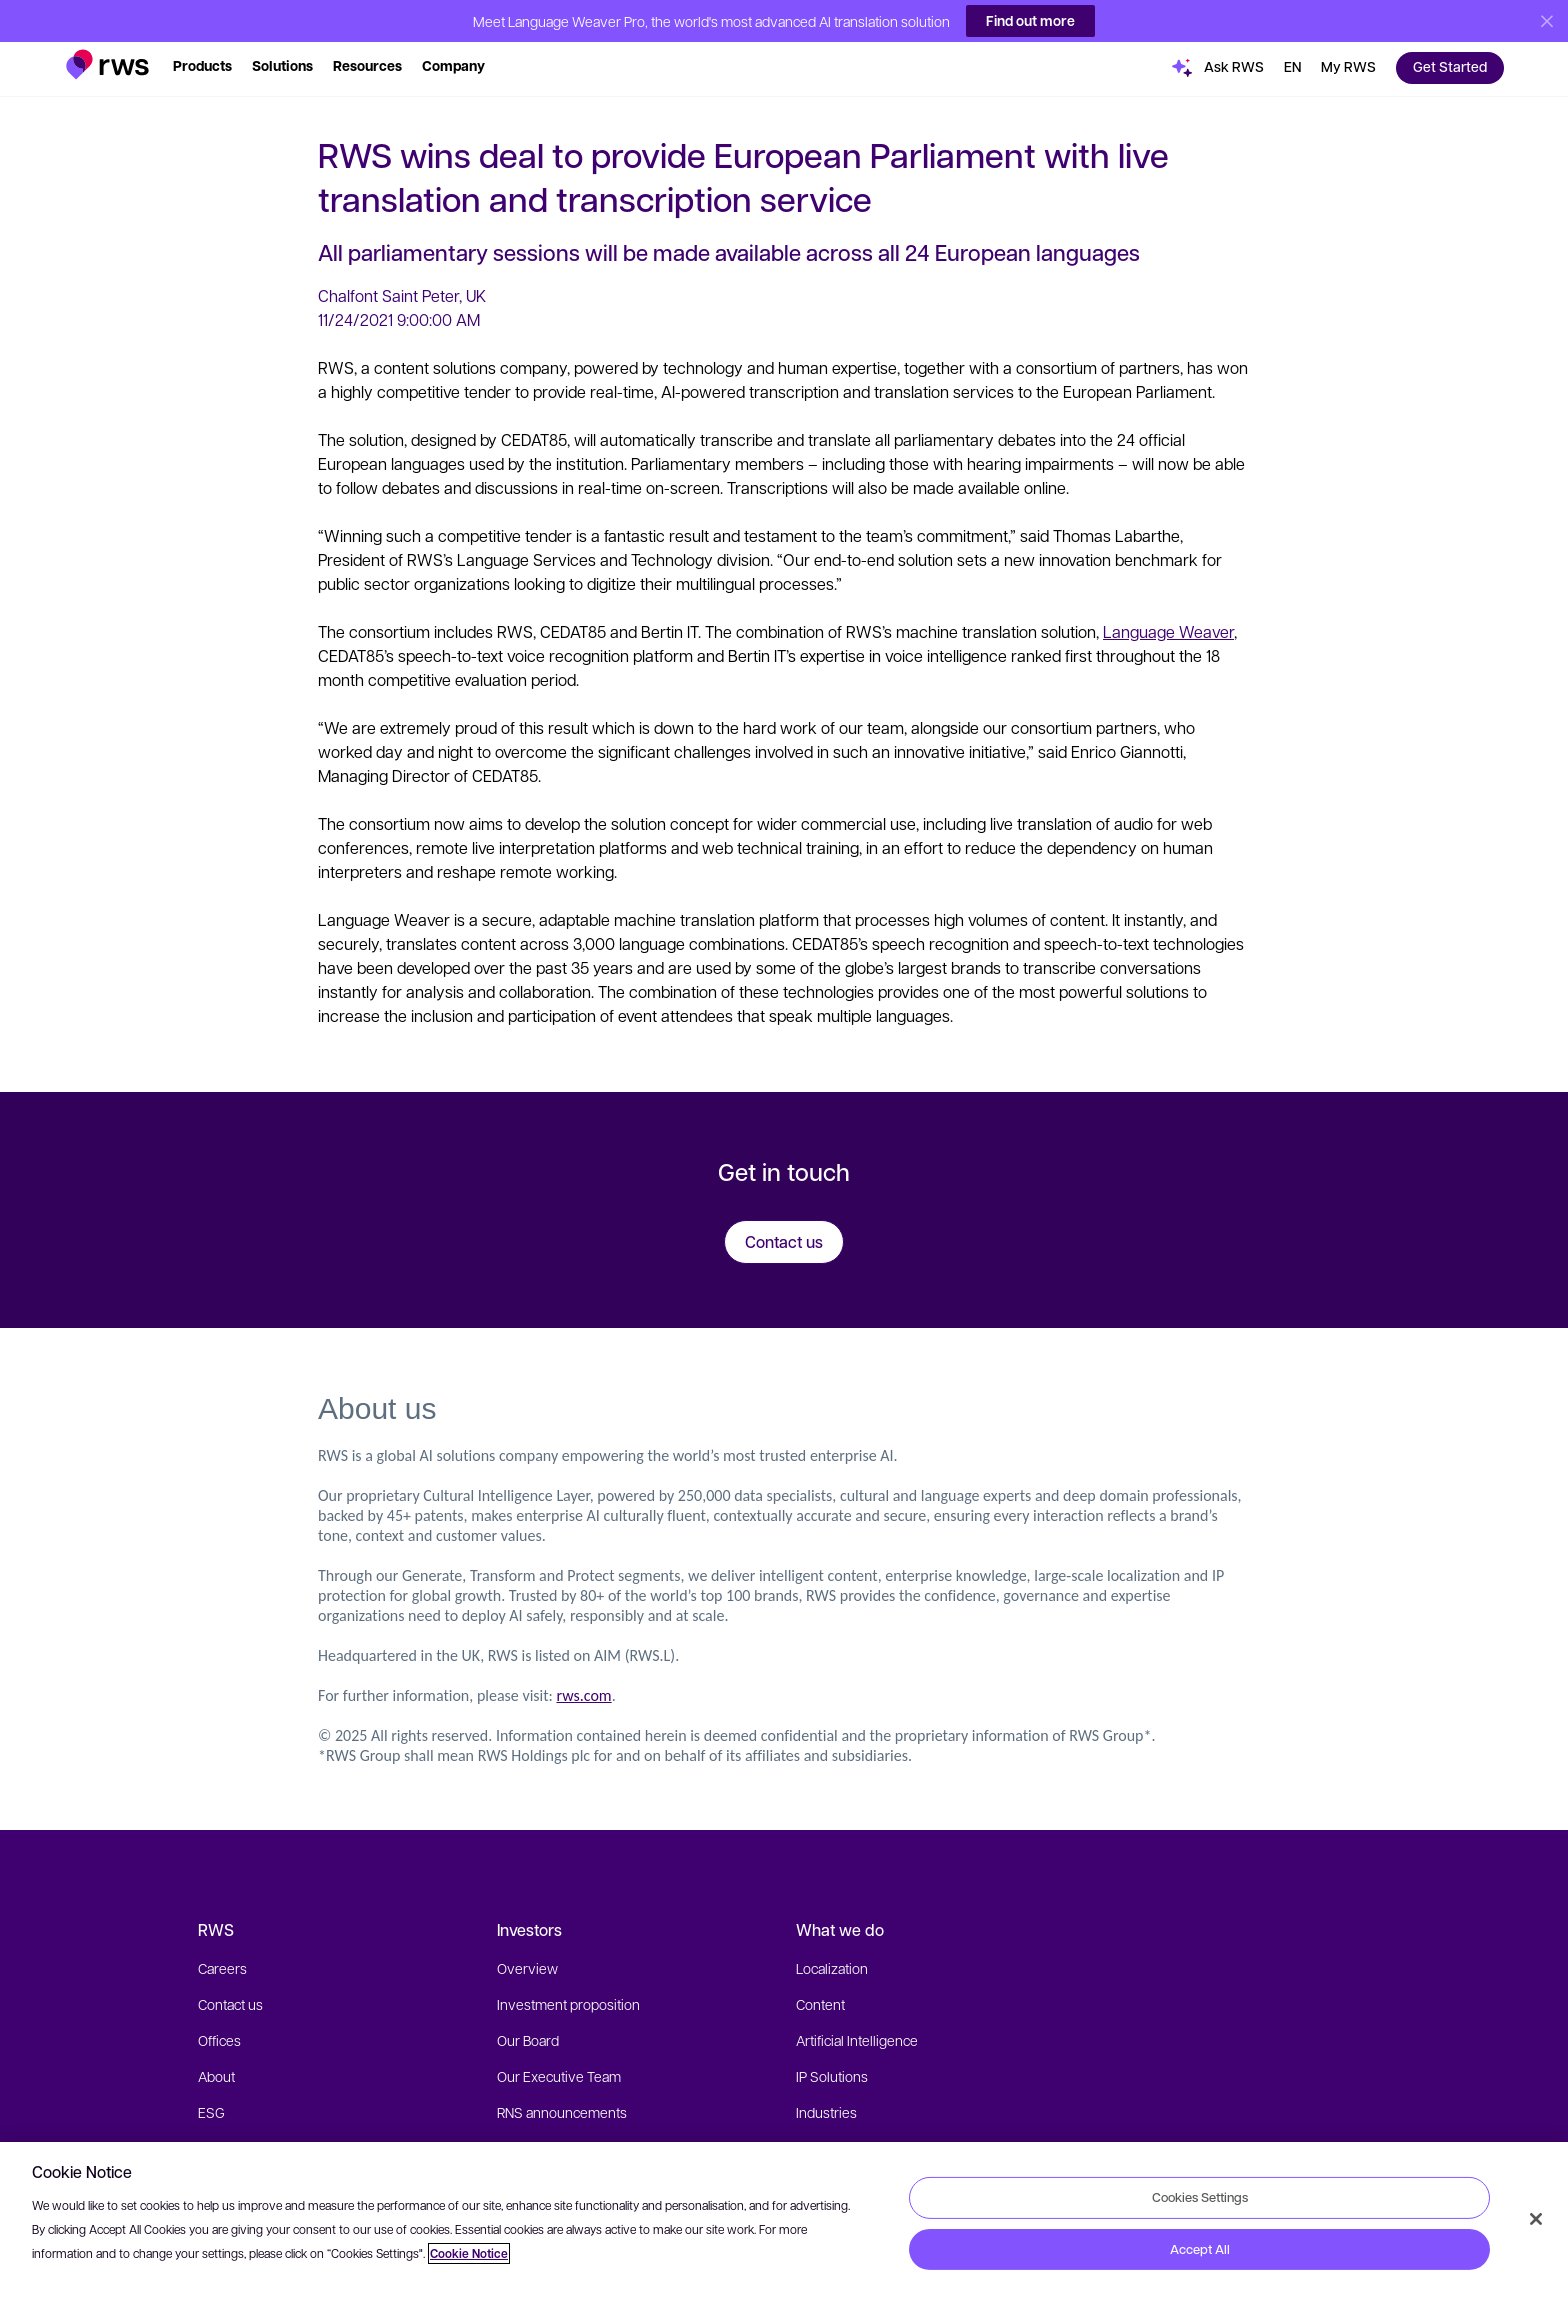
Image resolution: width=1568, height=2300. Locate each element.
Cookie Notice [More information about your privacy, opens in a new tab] (469, 2253)
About (216, 2073)
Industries (826, 2109)
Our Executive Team (559, 2073)
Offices (219, 2037)
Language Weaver (1168, 628)
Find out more (1030, 17)
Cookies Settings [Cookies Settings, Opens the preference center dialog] (1200, 2197)
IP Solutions (832, 2073)
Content (820, 2001)
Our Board (528, 2037)
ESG (211, 2109)
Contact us (230, 2001)
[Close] (1536, 2219)
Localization (832, 1965)
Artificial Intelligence (857, 2037)
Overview (527, 1965)
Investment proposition (568, 2001)
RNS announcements (562, 2109)
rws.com (584, 1692)
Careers (222, 1965)
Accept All (1200, 2249)
